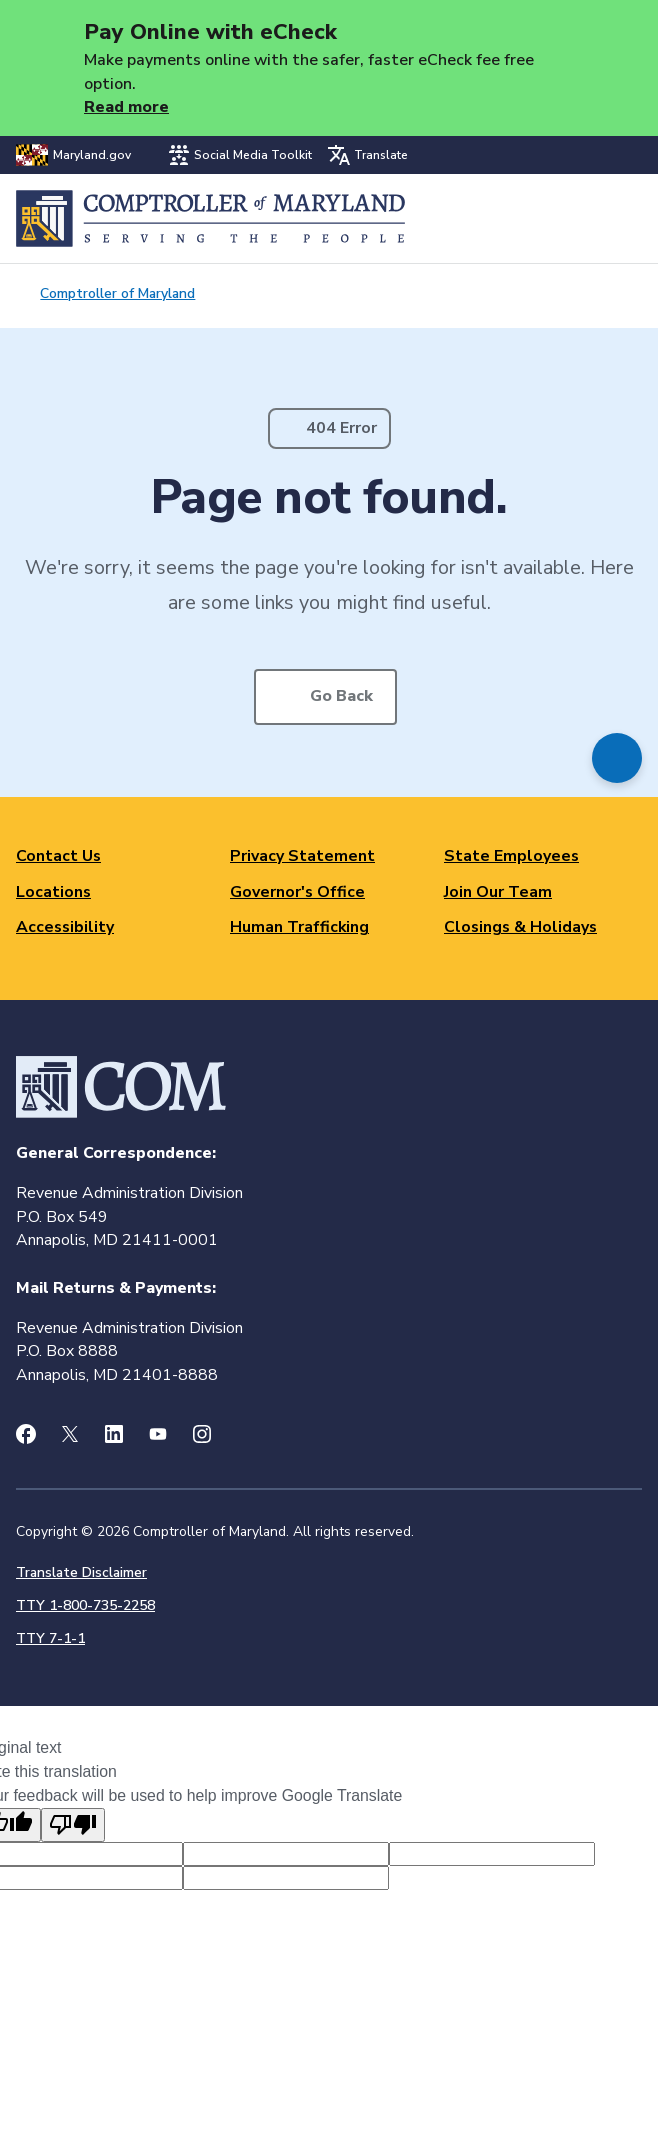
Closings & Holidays (520, 927)
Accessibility (65, 927)
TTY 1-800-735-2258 (85, 1605)
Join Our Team (498, 892)
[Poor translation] (73, 1825)
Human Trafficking (299, 927)
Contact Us (58, 856)
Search (574, 218)
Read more (126, 107)
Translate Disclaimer (81, 1572)
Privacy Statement (302, 856)
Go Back (341, 696)
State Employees (511, 856)
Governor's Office (297, 892)
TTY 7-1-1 (50, 1638)
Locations (53, 892)
